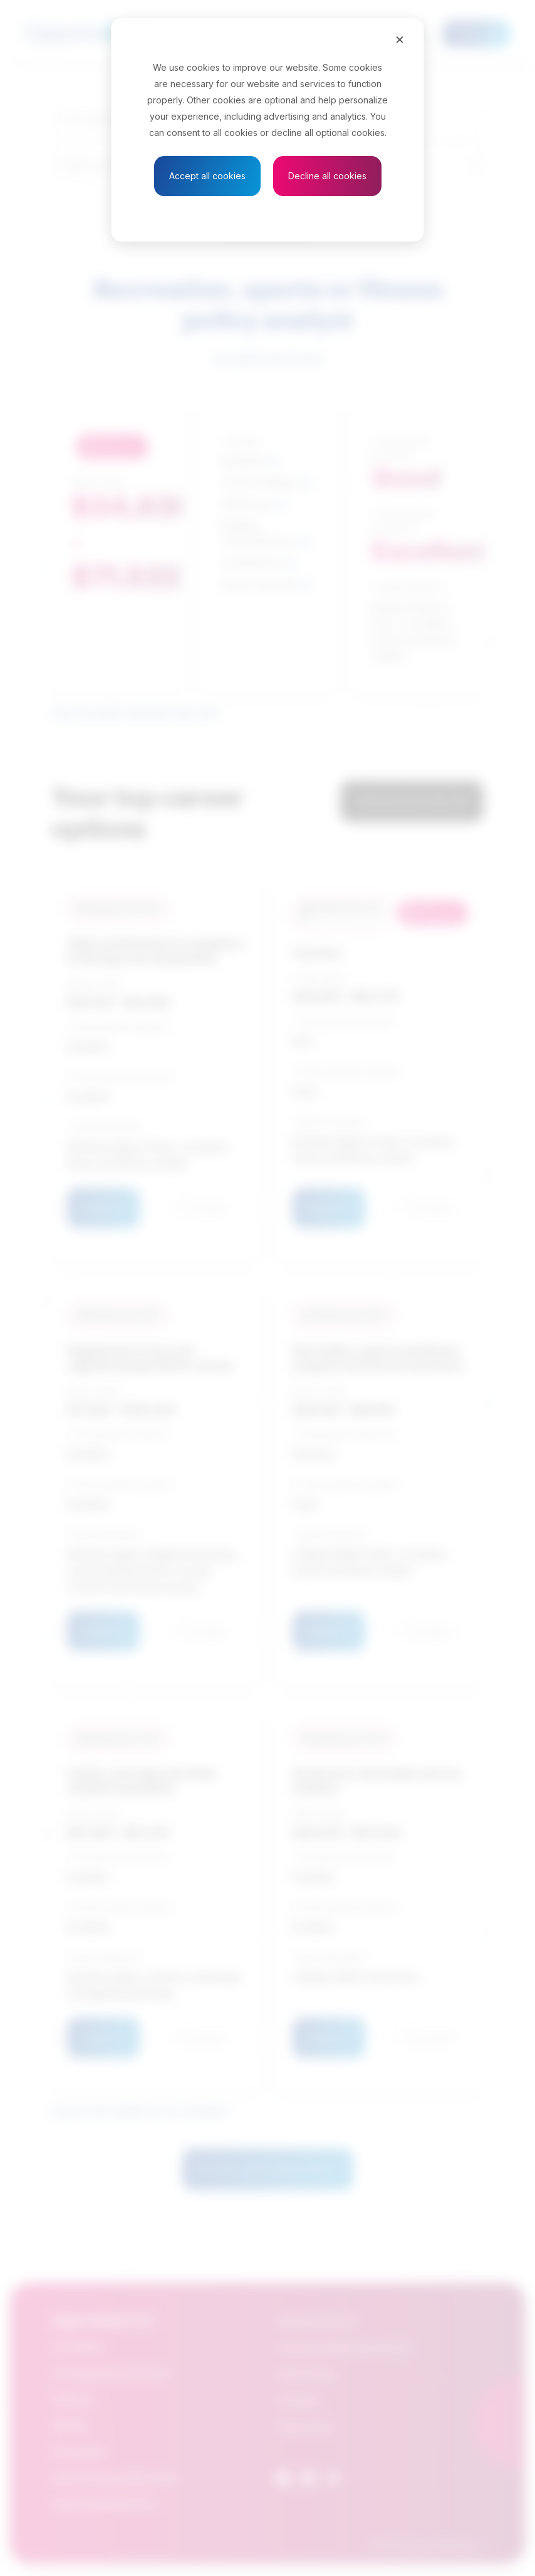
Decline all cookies (327, 175)
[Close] (400, 39)
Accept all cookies (207, 175)
